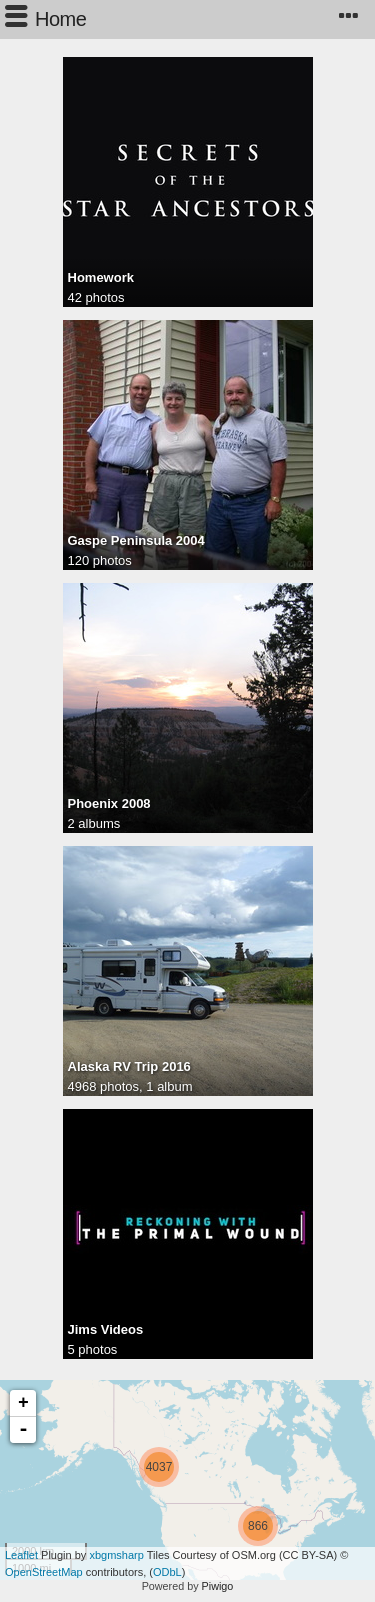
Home (60, 19)
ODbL (167, 1572)
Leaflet (21, 1555)
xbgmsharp (116, 1555)
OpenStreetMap (44, 1572)
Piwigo (218, 1586)
